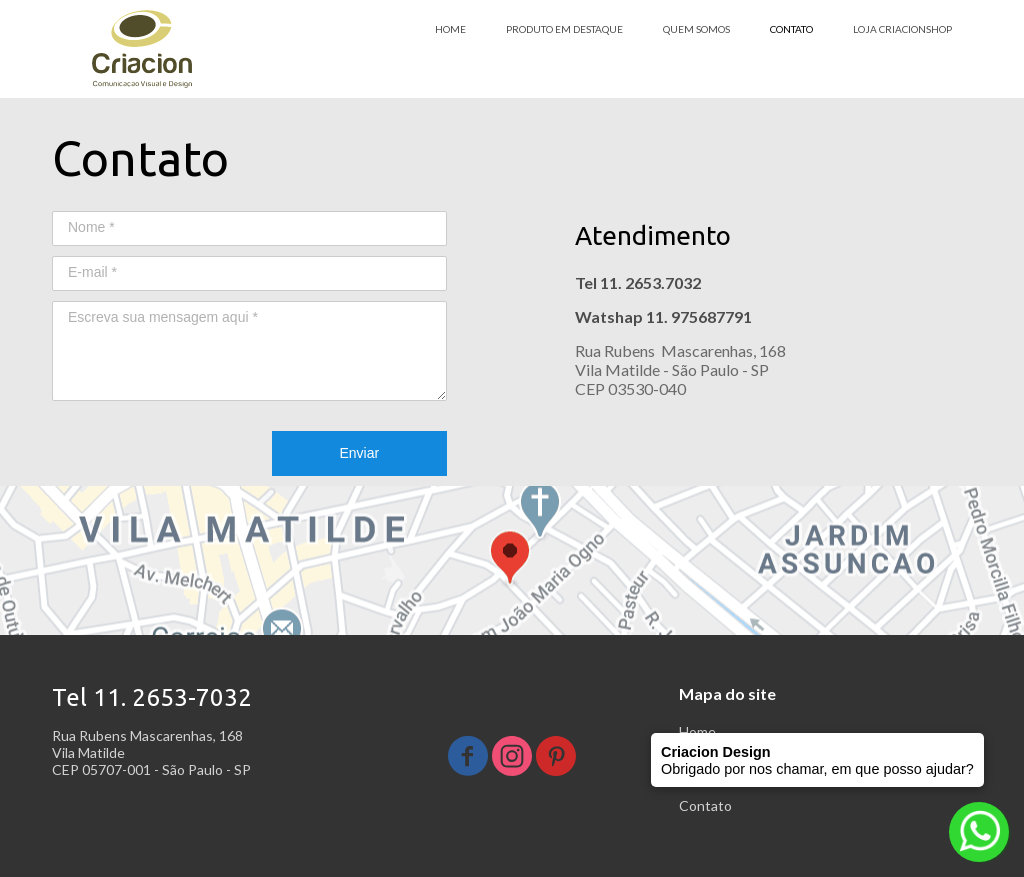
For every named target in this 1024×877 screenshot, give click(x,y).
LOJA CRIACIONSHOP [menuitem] (902, 29)
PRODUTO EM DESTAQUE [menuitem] (564, 29)
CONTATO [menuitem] (791, 29)
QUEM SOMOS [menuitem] (696, 29)
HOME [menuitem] (450, 29)
